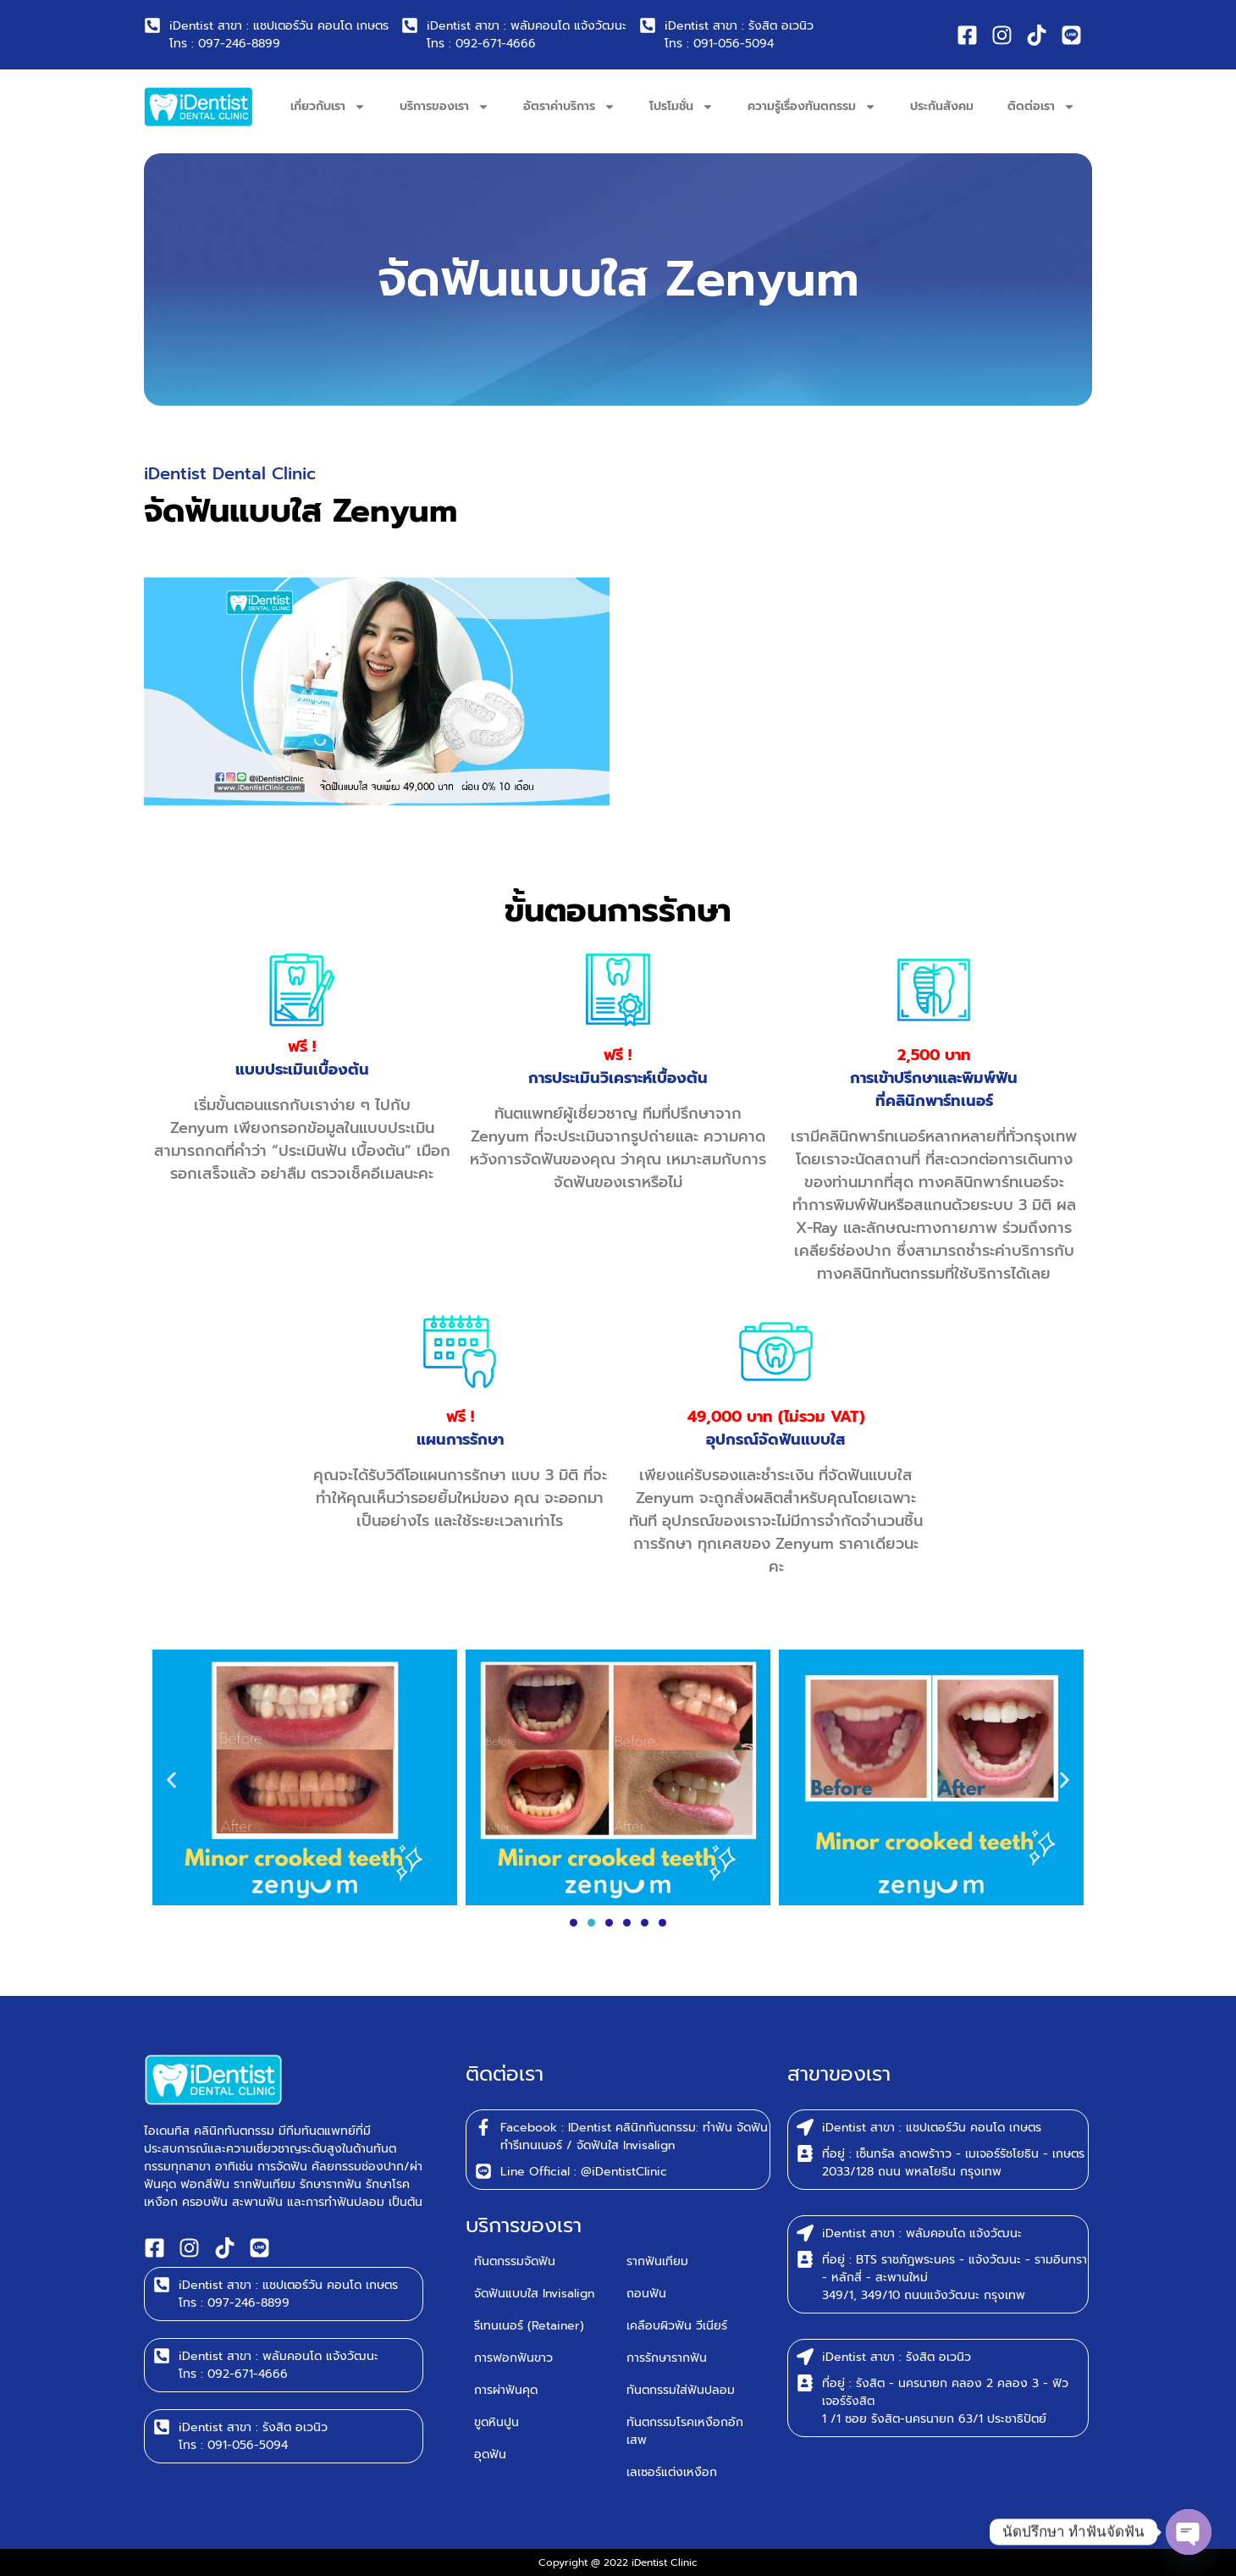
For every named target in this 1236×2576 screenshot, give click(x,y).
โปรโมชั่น (681, 106)
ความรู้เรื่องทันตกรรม (812, 106)
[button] (171, 1780)
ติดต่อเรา (1041, 106)
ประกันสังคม (942, 106)
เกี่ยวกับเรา (328, 106)
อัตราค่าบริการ (569, 106)
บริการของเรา (444, 106)
